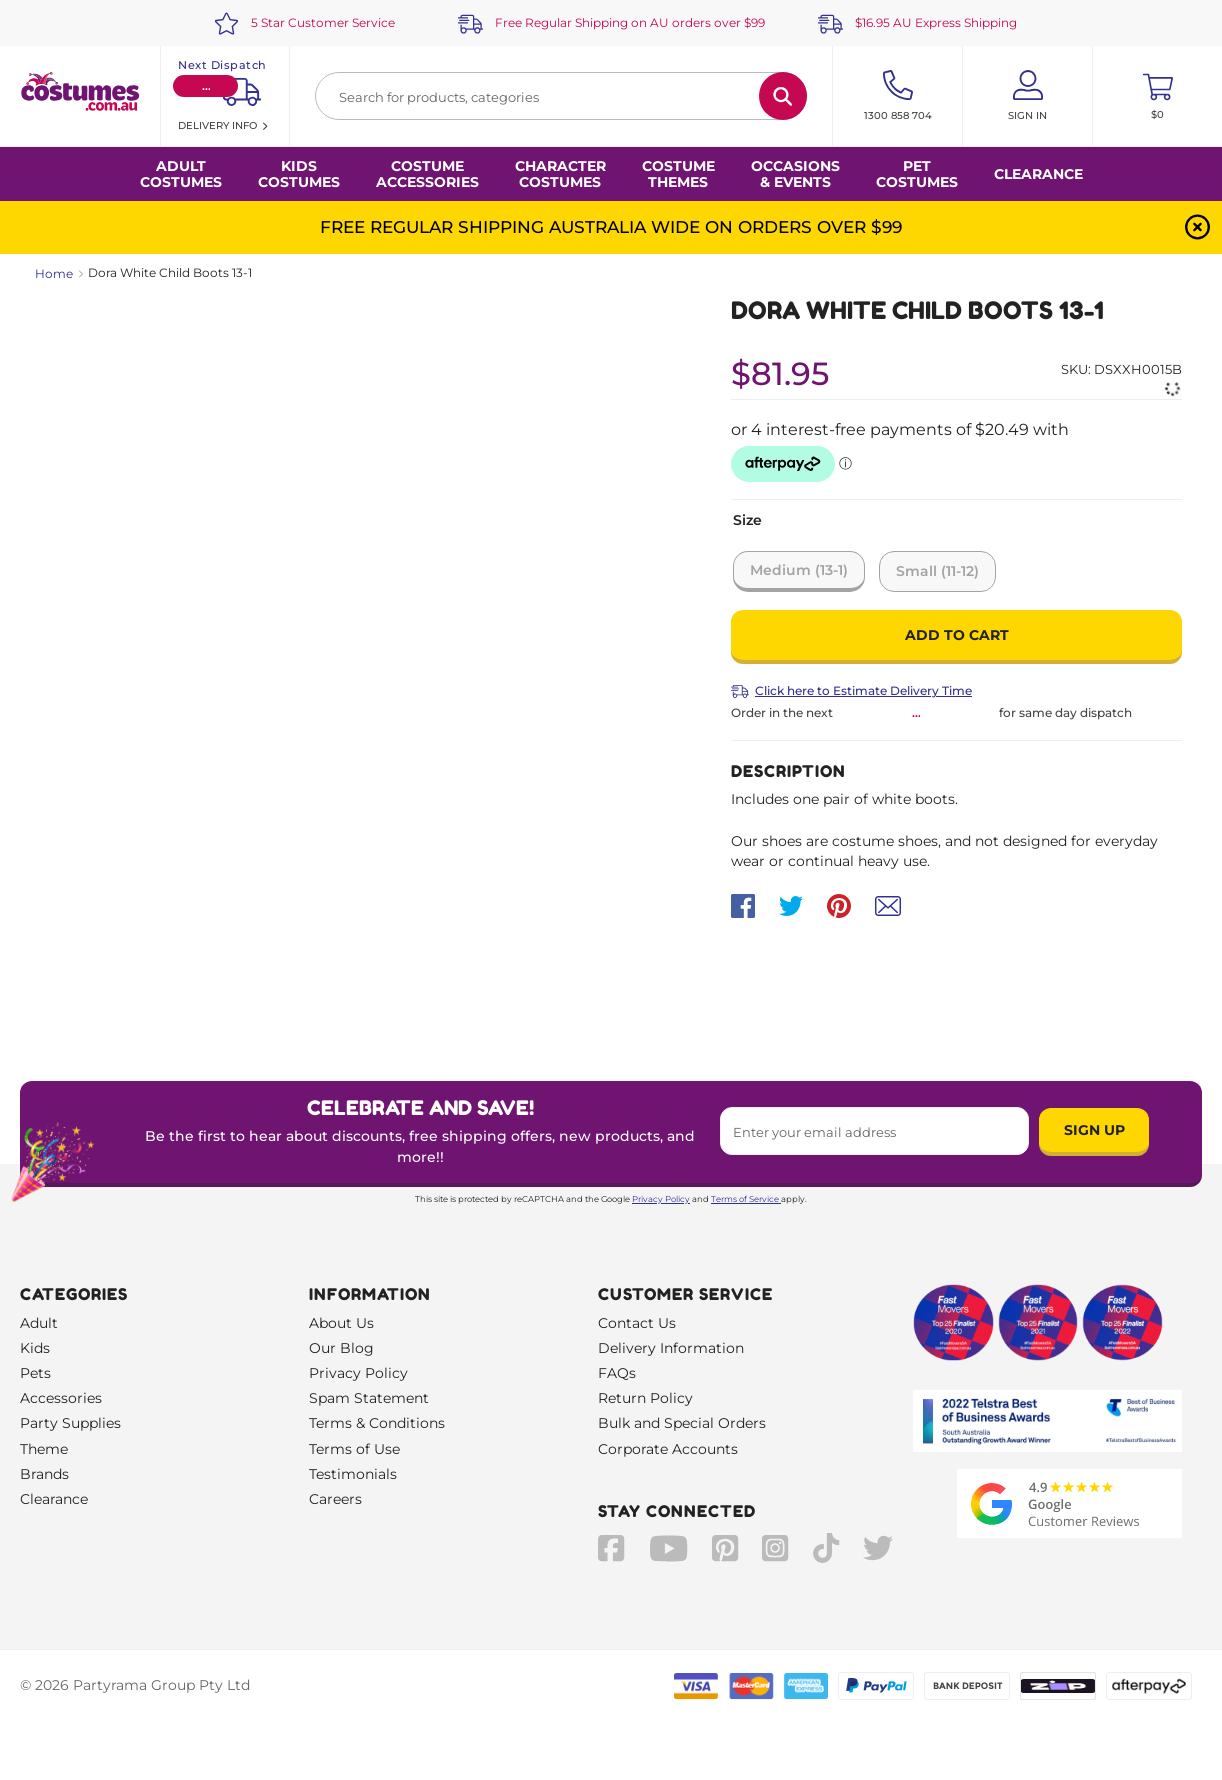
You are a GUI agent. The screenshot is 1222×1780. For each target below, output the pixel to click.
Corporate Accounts (668, 1449)
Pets (35, 1373)
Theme (44, 1449)
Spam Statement (369, 1398)
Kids (35, 1348)
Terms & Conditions (377, 1423)
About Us (341, 1323)
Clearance (1038, 174)
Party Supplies (70, 1423)
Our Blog (341, 1348)
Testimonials (353, 1474)
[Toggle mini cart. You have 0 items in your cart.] (1157, 96)
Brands (44, 1474)
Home (54, 273)
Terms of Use (354, 1449)
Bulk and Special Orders (682, 1423)
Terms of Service (746, 1199)
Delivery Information (671, 1348)
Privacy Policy (661, 1199)
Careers (335, 1499)
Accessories (61, 1398)
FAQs (617, 1373)
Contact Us (637, 1323)
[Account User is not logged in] (1027, 96)
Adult (39, 1323)
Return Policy (645, 1398)
